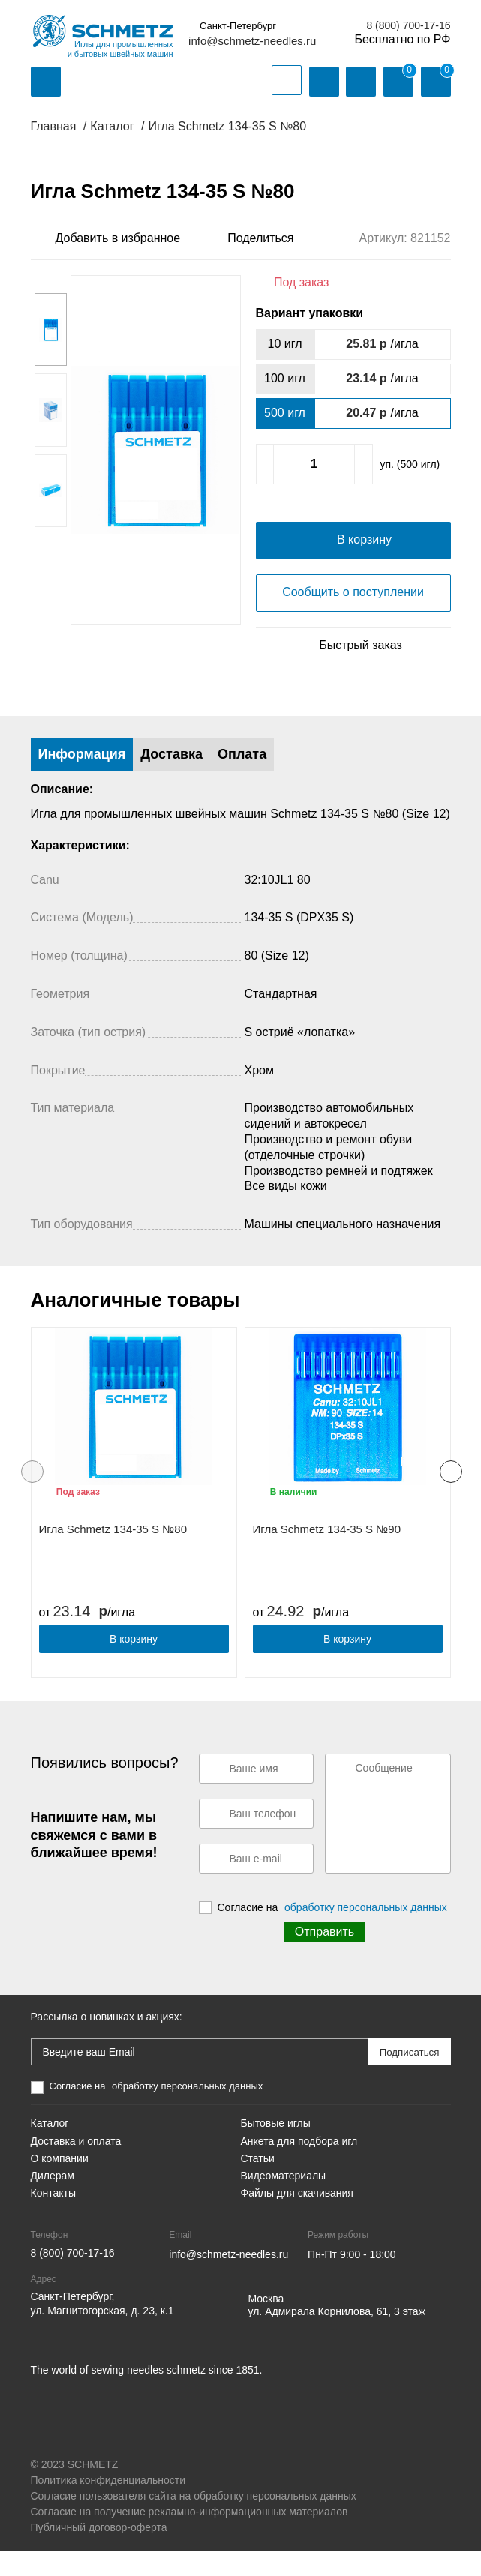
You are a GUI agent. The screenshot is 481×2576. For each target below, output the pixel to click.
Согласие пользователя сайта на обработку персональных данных (193, 2521)
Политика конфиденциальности (108, 2506)
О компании (60, 2184)
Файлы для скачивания (297, 2218)
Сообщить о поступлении (353, 617)
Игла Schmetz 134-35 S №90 (327, 1554)
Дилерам (52, 2201)
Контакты (53, 2218)
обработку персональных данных (365, 1933)
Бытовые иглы (276, 2149)
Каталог (50, 2149)
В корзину (134, 1664)
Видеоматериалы (283, 2201)
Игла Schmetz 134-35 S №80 (113, 1554)
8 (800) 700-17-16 (408, 25)
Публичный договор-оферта (99, 2553)
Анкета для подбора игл (299, 2166)
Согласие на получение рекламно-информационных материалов (189, 2537)
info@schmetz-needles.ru (252, 40)
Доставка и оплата (76, 2166)
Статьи (258, 2184)
